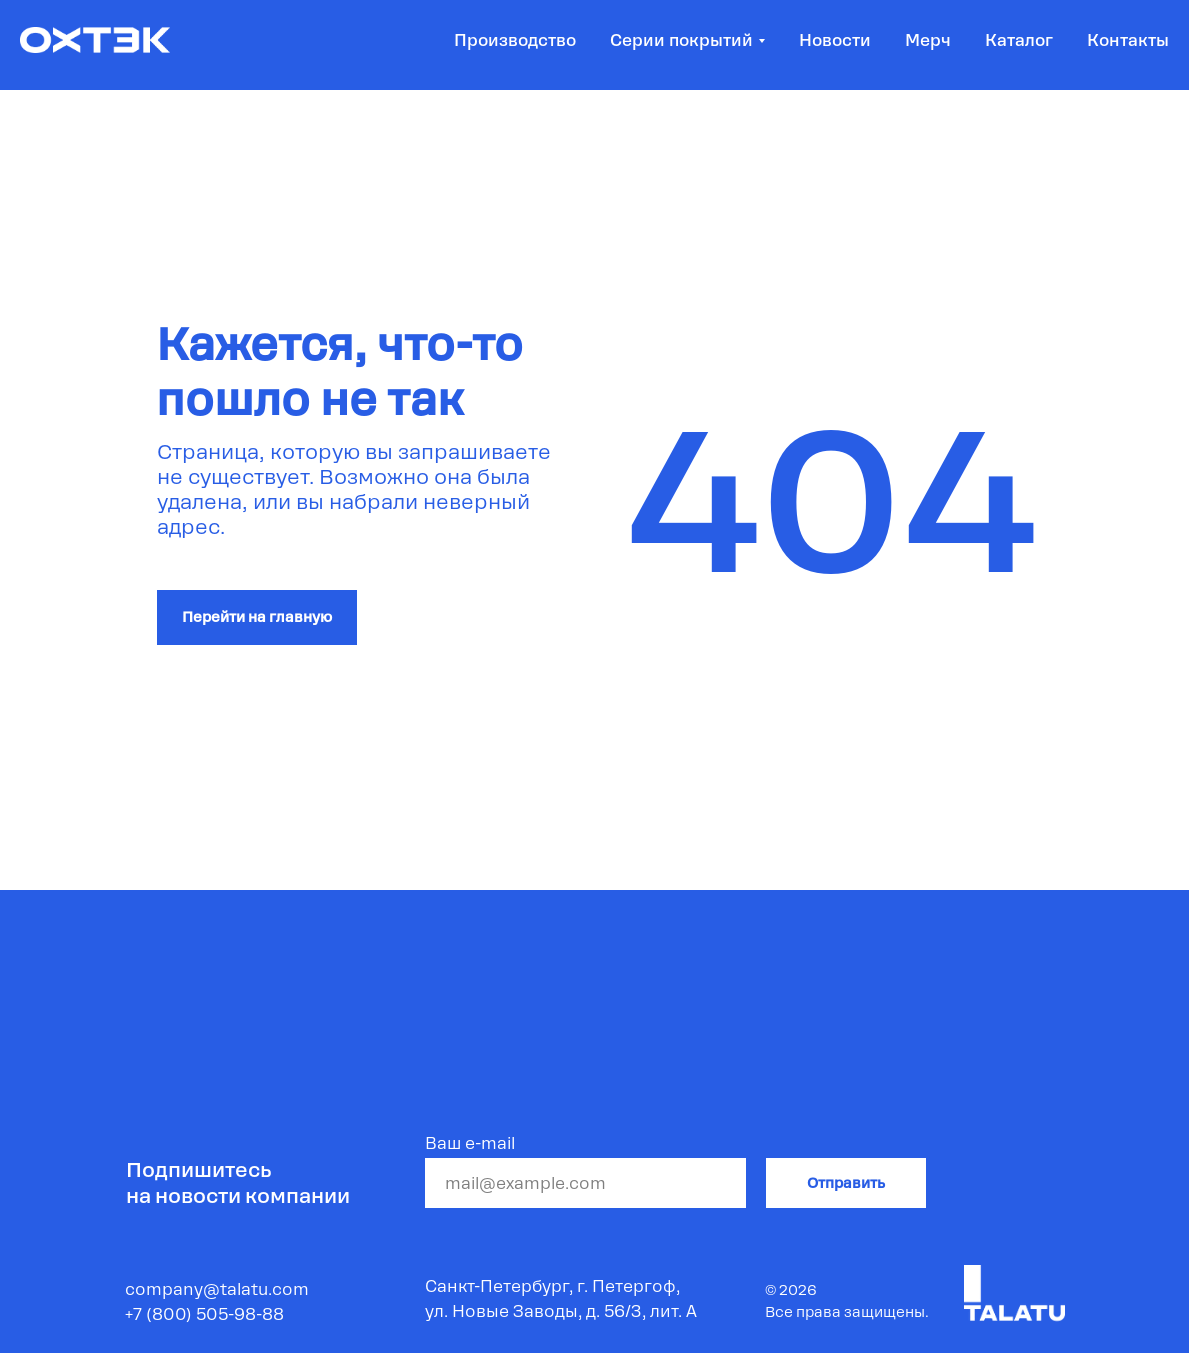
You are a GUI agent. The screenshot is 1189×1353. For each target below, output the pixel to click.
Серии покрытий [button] (681, 40)
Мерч (928, 40)
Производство (515, 40)
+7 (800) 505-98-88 (204, 1314)
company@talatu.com (217, 1289)
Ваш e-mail (470, 1143)
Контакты (1128, 40)
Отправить (846, 1183)
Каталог (1019, 40)
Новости (835, 40)
